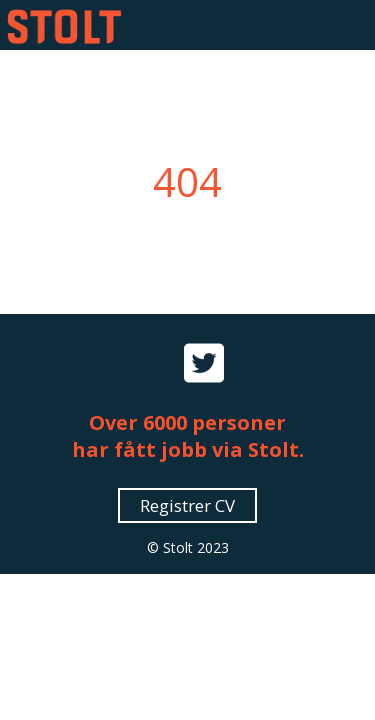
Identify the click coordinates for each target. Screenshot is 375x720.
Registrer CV (187, 505)
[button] (347, 25)
